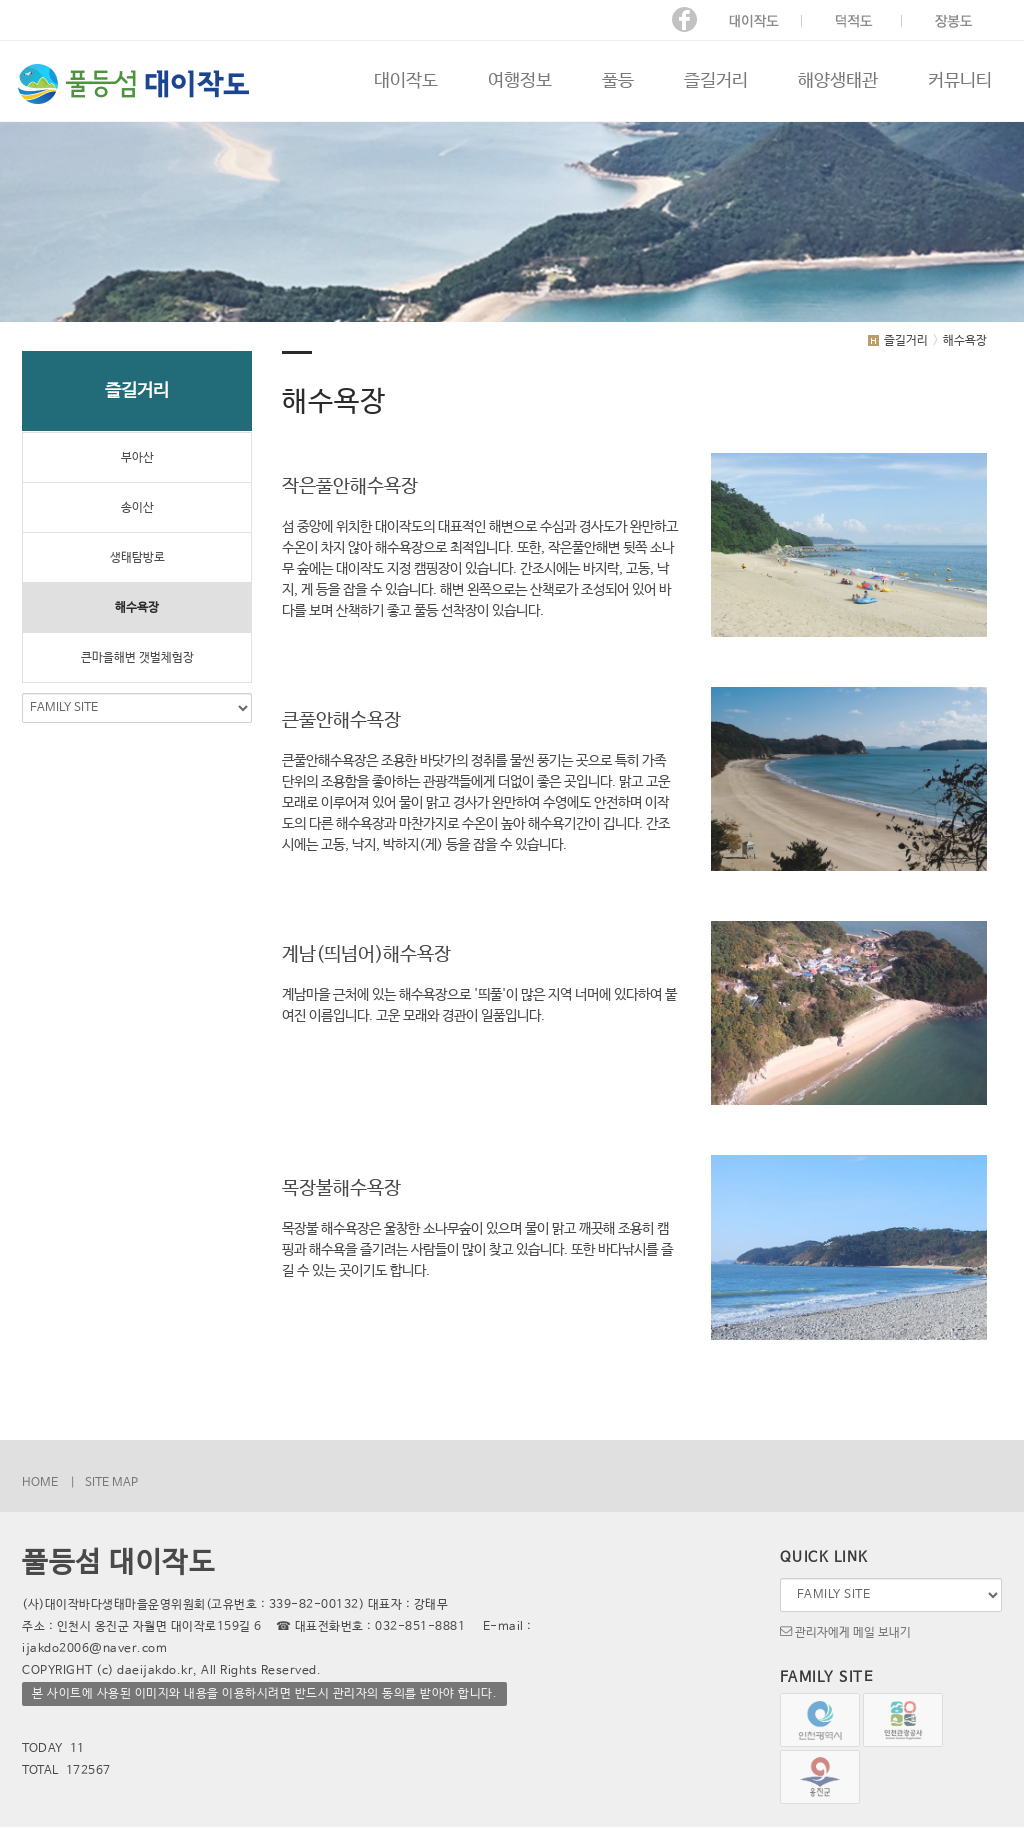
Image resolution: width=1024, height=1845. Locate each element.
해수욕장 (137, 608)
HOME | (48, 1483)
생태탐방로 (137, 558)
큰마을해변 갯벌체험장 (137, 658)
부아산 (137, 458)
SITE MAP (111, 1483)
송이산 (137, 508)
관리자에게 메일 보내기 (845, 1631)
